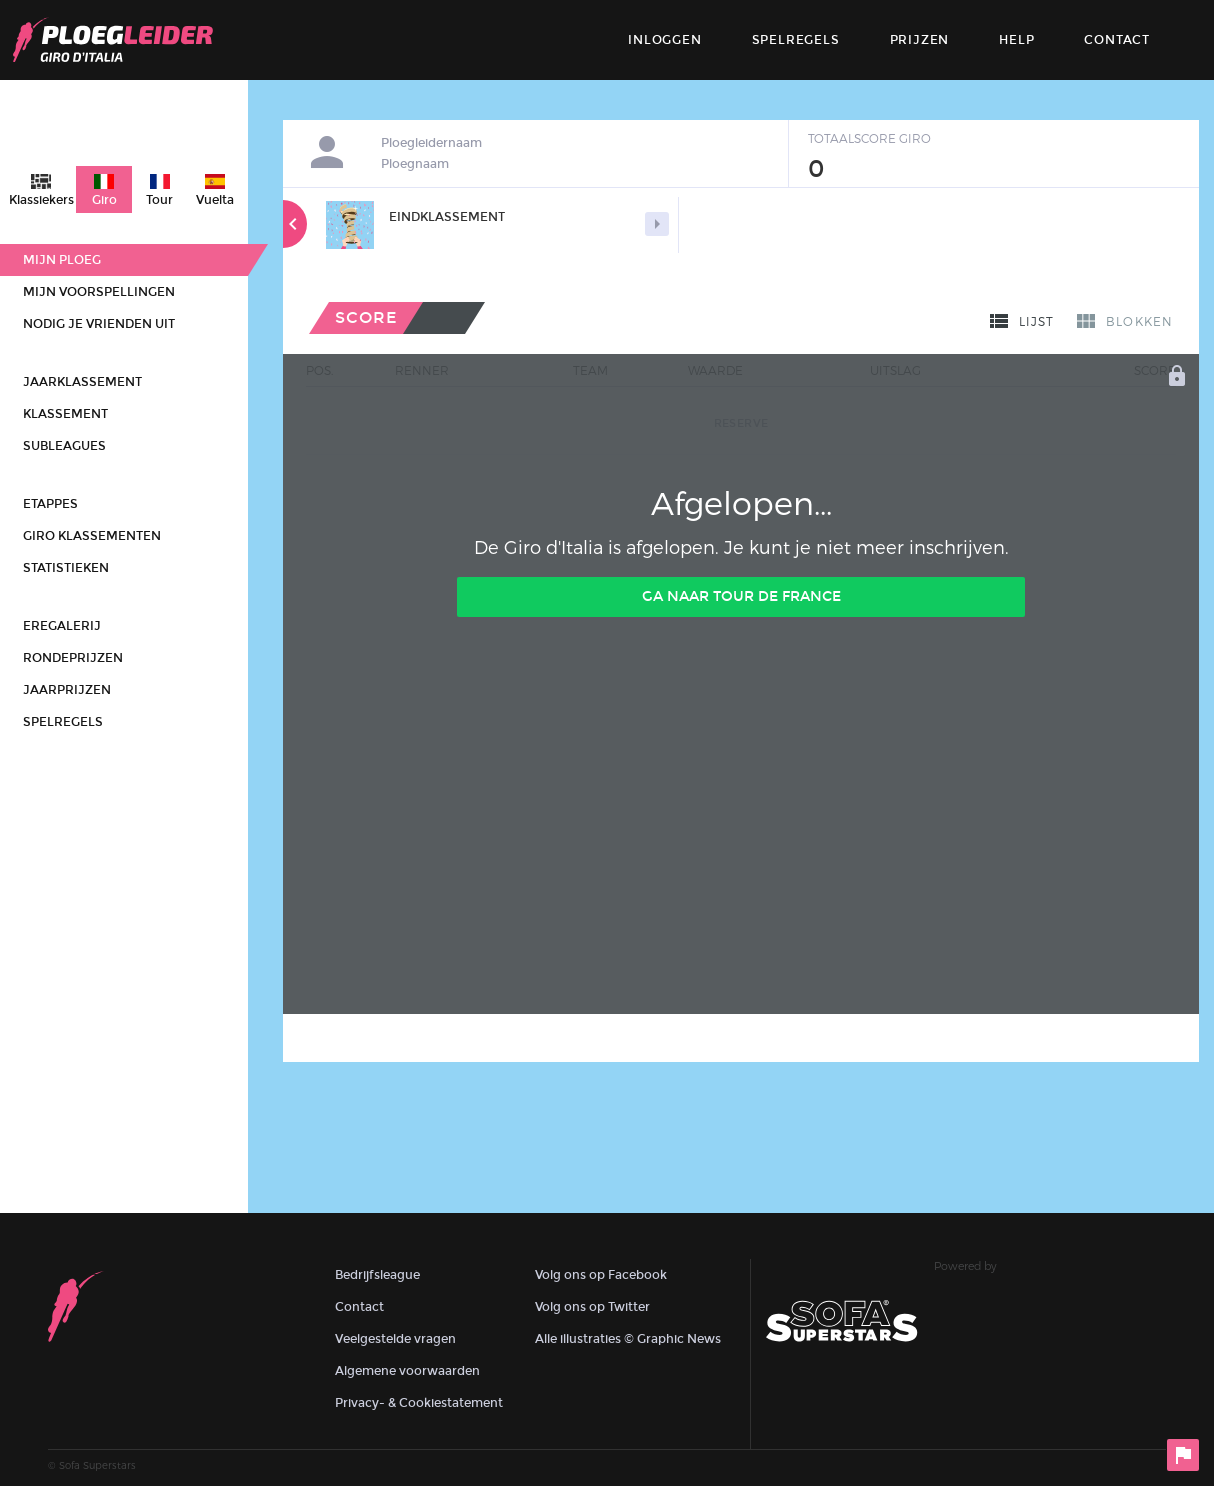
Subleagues (64, 446)
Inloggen (664, 40)
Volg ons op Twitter (592, 1307)
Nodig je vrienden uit (99, 324)
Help (1016, 40)
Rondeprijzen (73, 658)
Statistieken (66, 568)
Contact (359, 1307)
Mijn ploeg (62, 260)
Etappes (50, 504)
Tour (159, 200)
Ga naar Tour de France (741, 596)
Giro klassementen (92, 536)
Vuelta (215, 200)
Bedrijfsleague (377, 1275)
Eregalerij (62, 626)
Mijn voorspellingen (99, 292)
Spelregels (796, 40)
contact (1117, 40)
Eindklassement (447, 217)
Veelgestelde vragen (395, 1339)
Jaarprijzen (67, 690)
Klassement (65, 414)
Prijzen (920, 40)
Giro (104, 200)
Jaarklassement (82, 382)
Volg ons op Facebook (601, 1275)
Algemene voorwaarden (407, 1371)
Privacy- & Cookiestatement (419, 1403)
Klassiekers (41, 200)
